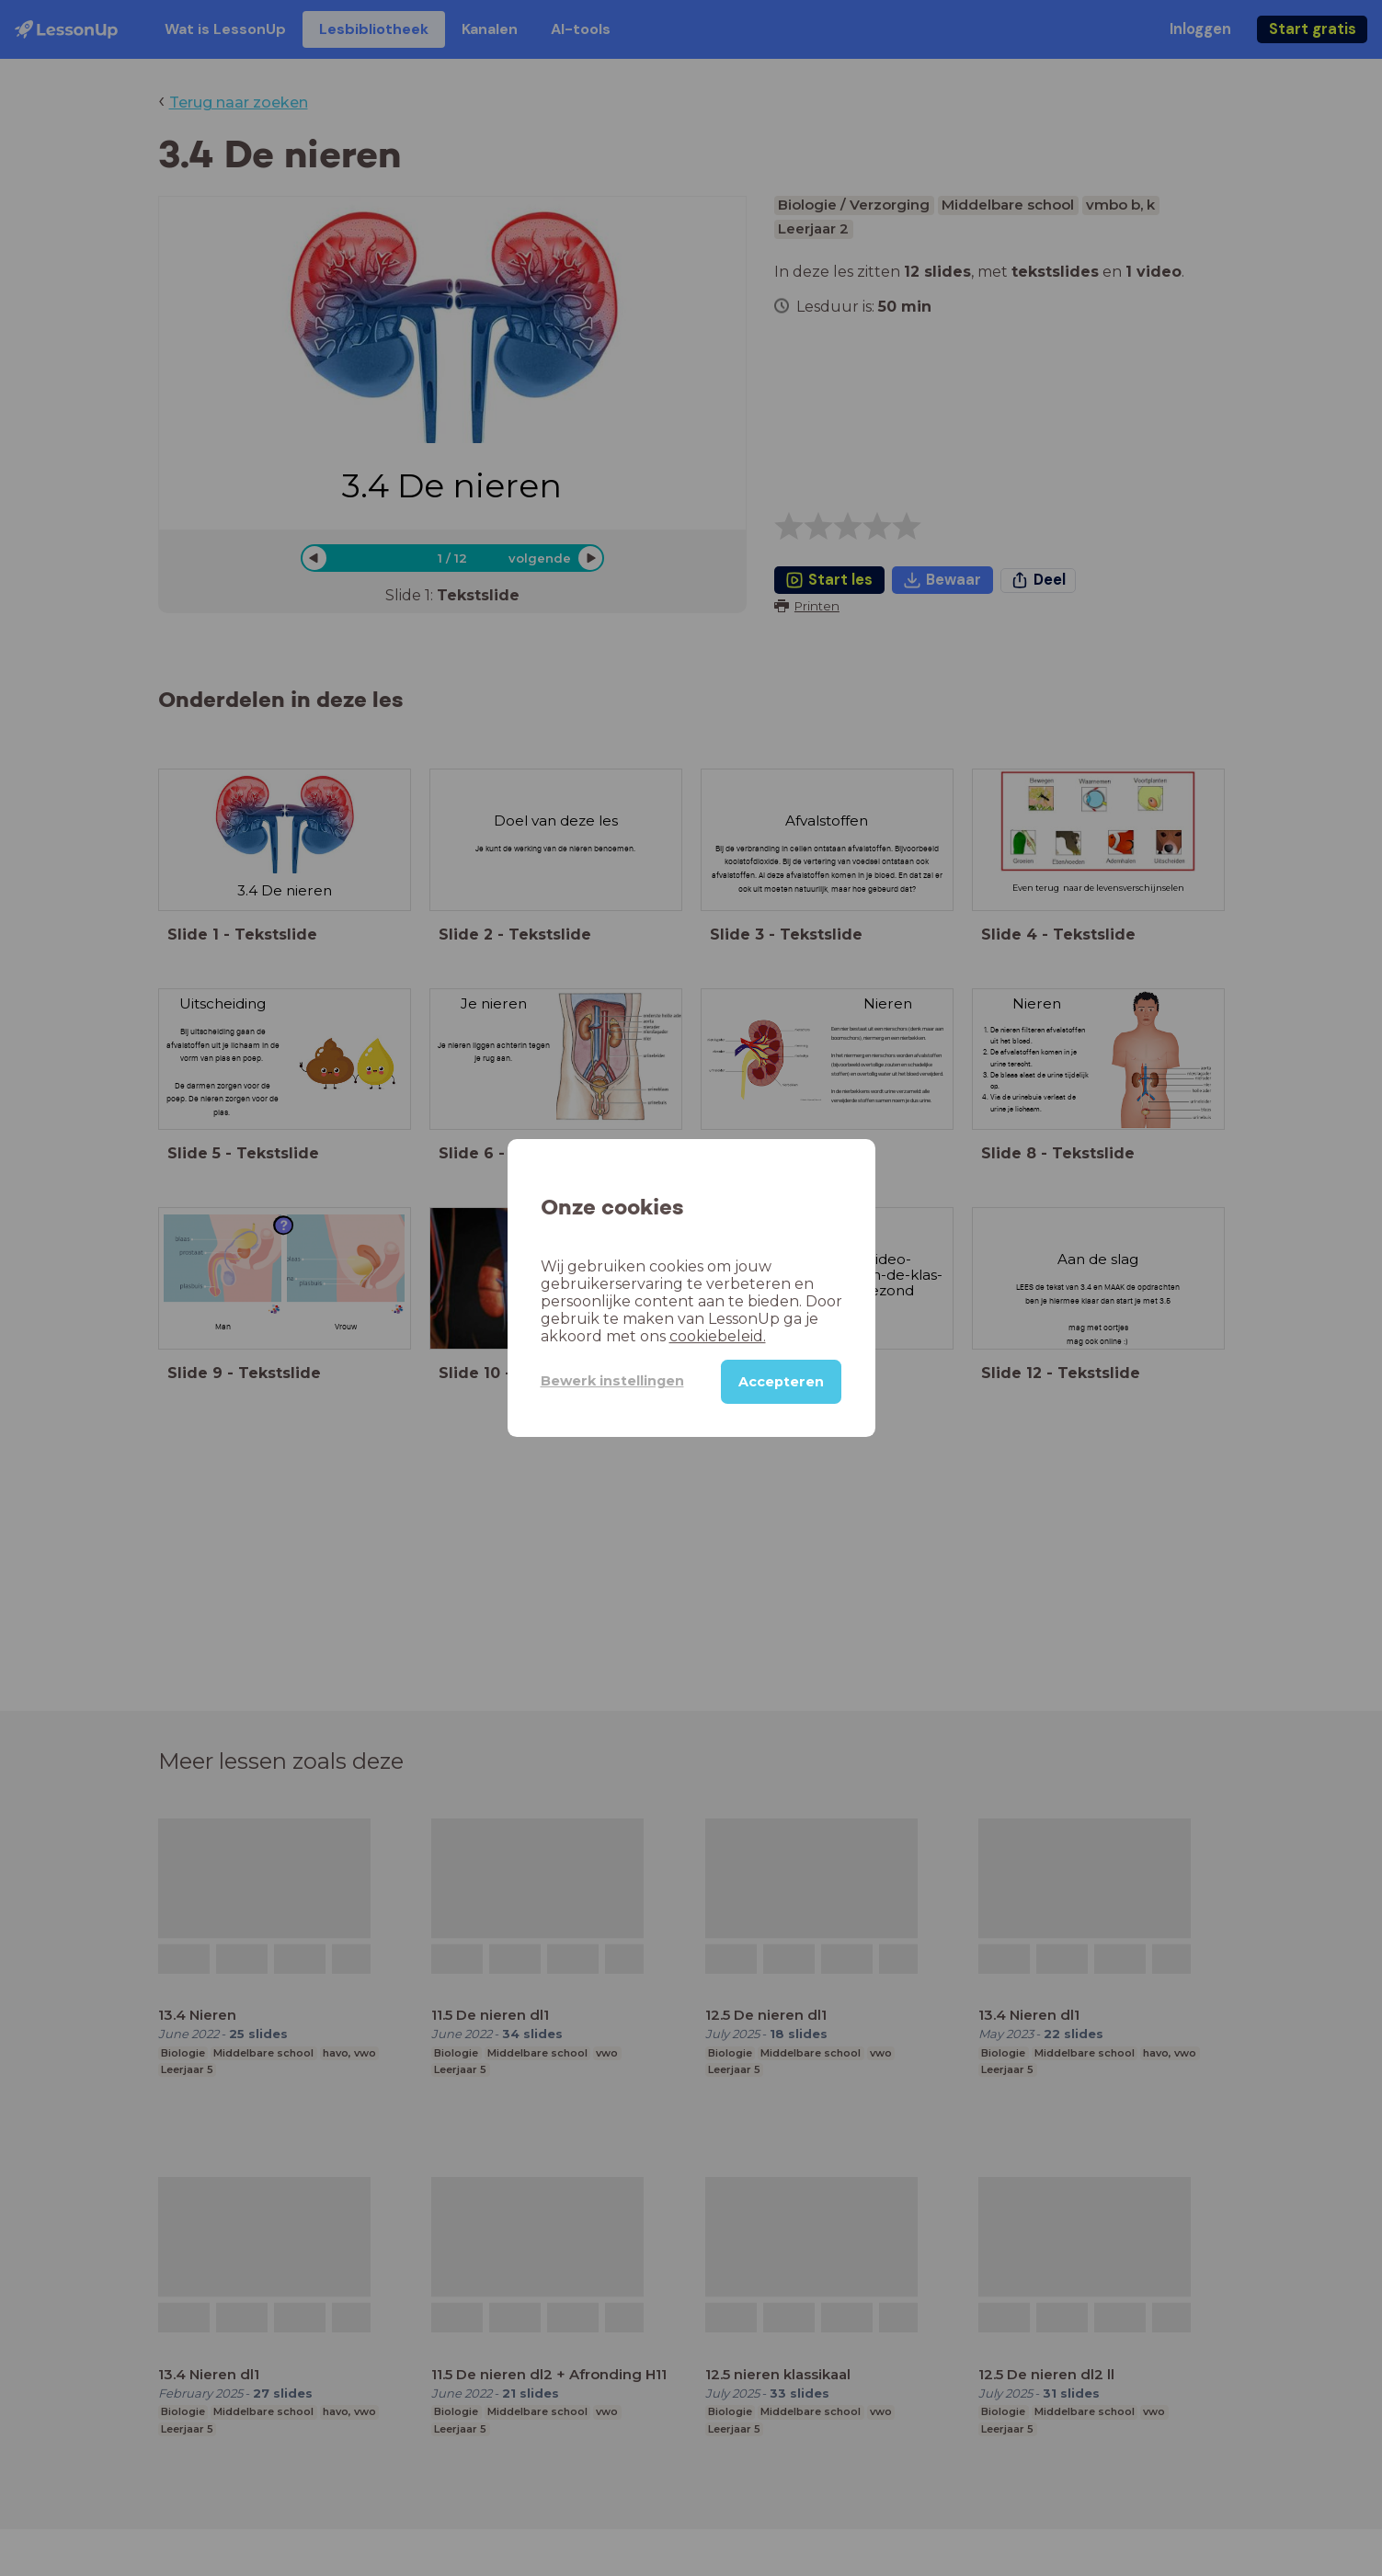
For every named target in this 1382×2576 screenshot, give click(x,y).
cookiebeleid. (717, 1336)
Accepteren (781, 1381)
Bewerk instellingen (612, 1381)
